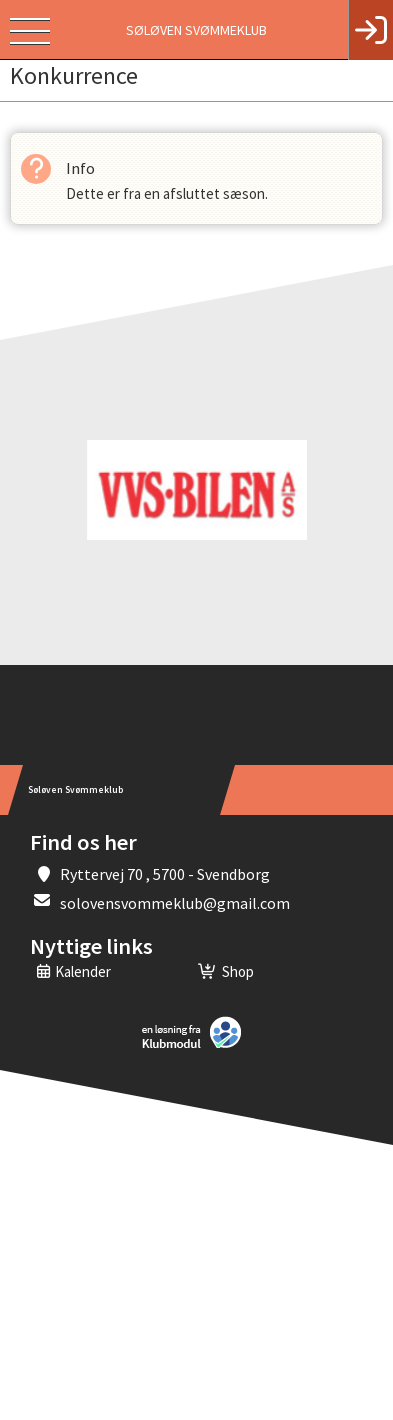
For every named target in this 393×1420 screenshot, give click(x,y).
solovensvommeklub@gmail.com (175, 903)
